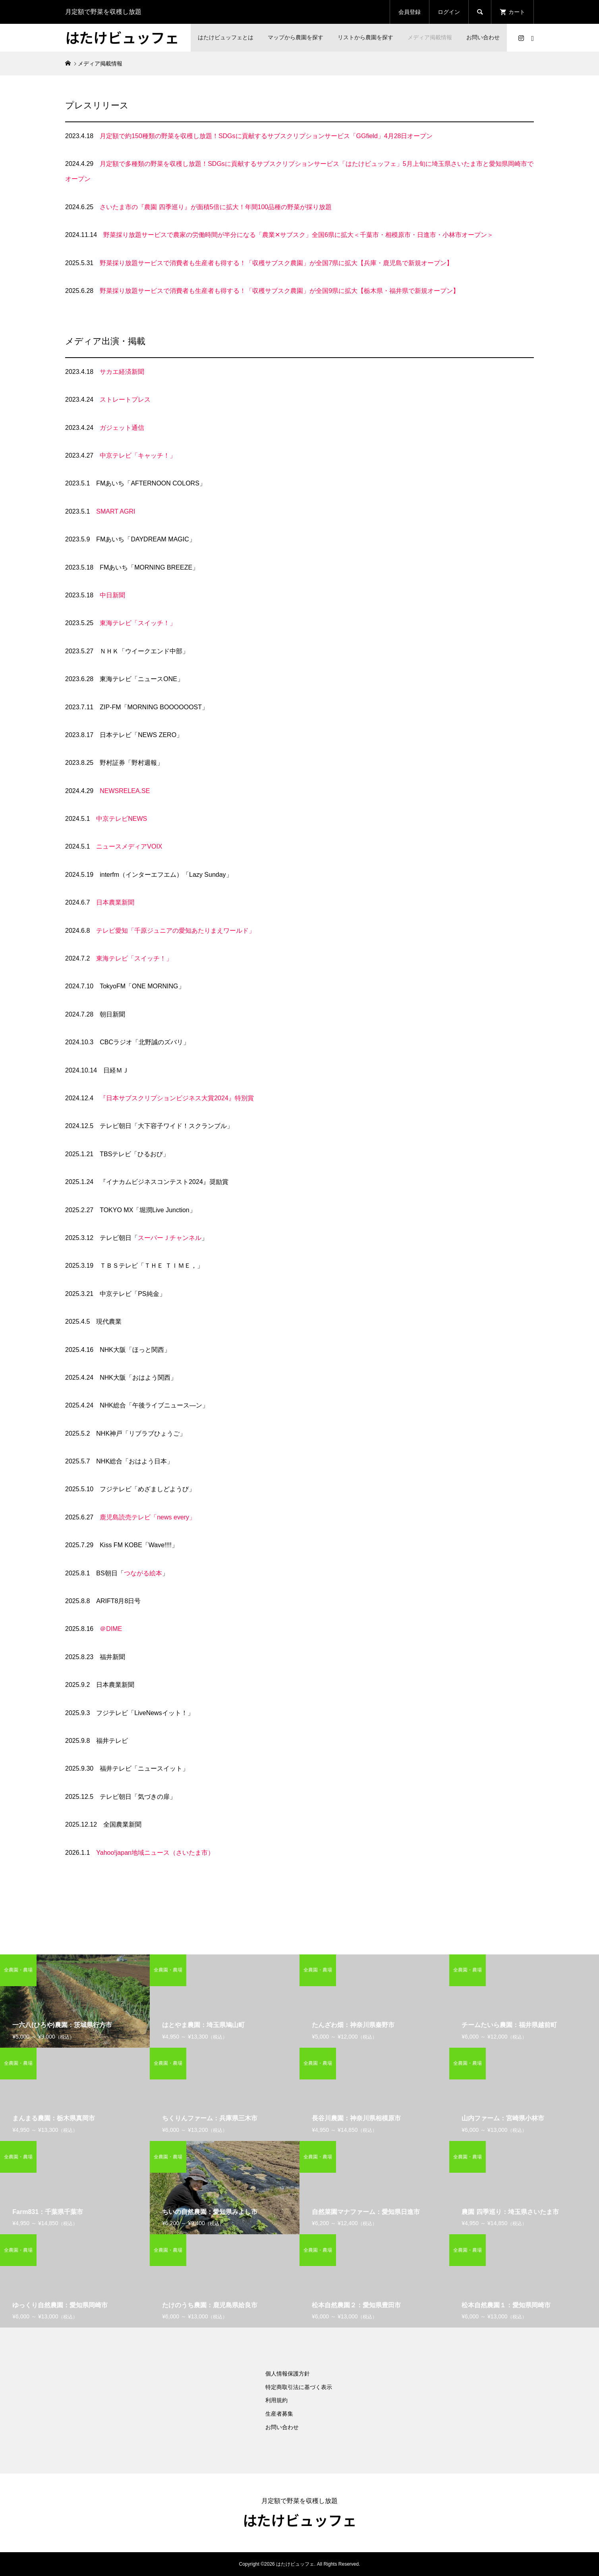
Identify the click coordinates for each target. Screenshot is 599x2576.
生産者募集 (279, 2413)
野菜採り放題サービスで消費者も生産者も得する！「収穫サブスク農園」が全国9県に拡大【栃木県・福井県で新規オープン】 (279, 290)
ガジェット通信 (122, 427)
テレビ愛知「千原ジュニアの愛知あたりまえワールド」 (175, 930)
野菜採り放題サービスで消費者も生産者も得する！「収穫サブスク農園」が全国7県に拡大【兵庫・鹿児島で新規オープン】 (276, 263)
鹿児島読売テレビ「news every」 (147, 1517)
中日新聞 (112, 595)
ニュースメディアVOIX (129, 846)
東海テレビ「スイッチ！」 (138, 623)
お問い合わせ (483, 37)
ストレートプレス (125, 399)
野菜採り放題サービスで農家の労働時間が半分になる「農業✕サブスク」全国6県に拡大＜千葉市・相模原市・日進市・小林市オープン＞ (298, 234)
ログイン (449, 12)
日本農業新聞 (115, 902)
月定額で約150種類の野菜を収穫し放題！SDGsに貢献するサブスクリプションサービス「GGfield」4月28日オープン (266, 136)
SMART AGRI (115, 511)
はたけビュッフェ (122, 37)
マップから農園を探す (295, 37)
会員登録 (409, 12)
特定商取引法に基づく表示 (298, 2387)
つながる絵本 (143, 1573)
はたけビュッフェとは (225, 37)
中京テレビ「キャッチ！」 (138, 455)
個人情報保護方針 (287, 2373)
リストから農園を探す (365, 37)
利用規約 (276, 2400)
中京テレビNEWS (121, 818)
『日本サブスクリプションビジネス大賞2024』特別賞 (177, 1098)
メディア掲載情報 (430, 37)
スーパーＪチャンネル (169, 1237)
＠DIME (111, 1628)
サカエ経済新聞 (122, 371)
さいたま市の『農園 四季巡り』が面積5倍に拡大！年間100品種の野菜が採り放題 (216, 207)
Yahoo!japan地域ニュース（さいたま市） (155, 1852)
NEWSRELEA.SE (125, 790)
